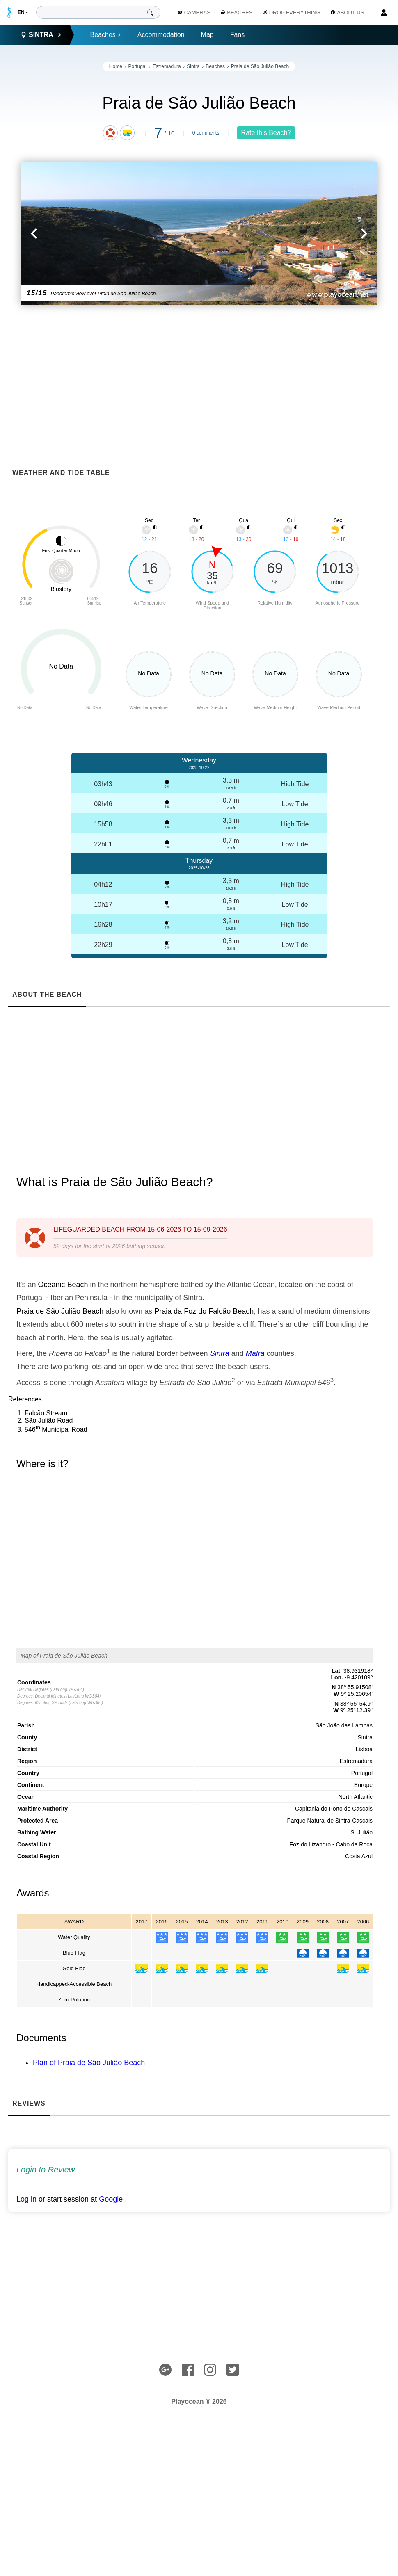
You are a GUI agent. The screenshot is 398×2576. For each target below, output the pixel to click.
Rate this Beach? (266, 132)
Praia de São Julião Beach (260, 66)
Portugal (137, 66)
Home (115, 66)
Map (207, 34)
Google (111, 2199)
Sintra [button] (41, 35)
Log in (26, 2199)
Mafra (255, 1353)
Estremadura (167, 66)
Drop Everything (291, 12)
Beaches (105, 34)
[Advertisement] (199, 370)
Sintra (193, 66)
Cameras (194, 12)
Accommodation (161, 34)
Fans (237, 34)
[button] (110, 233)
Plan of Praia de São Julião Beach (89, 2062)
